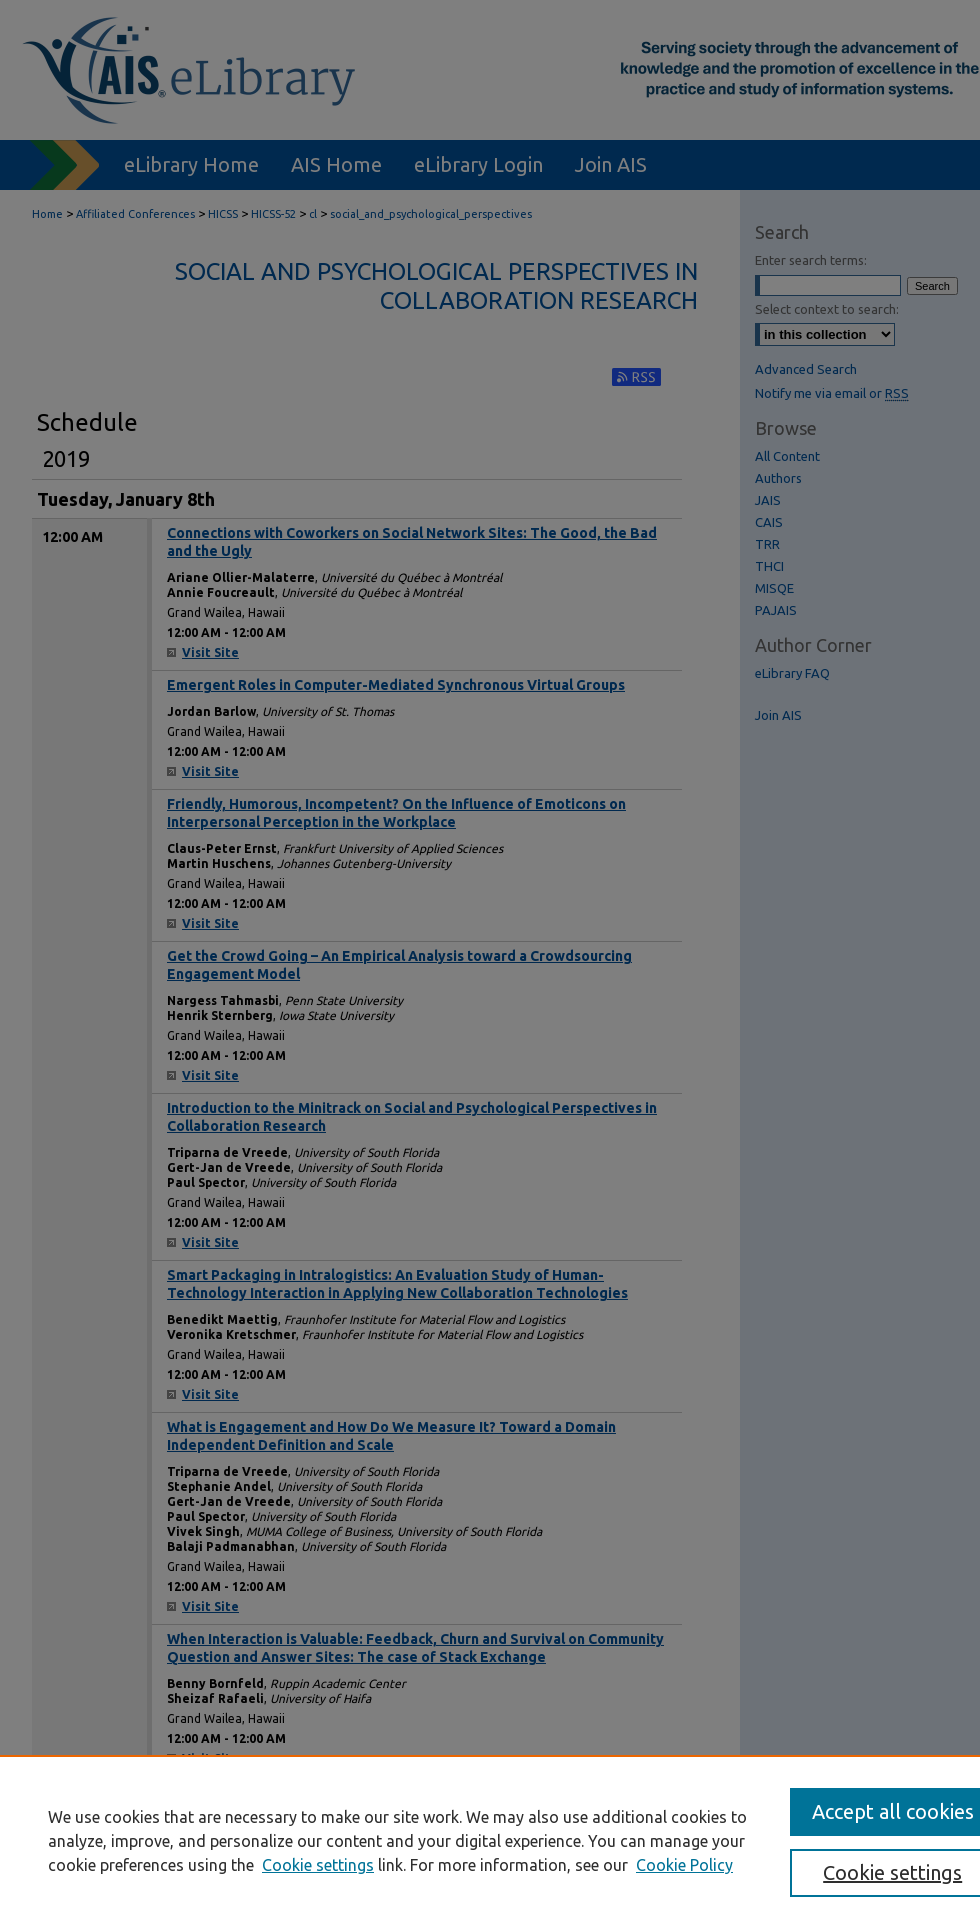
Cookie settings (318, 1865)
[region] (490, 1840)
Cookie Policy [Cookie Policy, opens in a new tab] (684, 1865)
